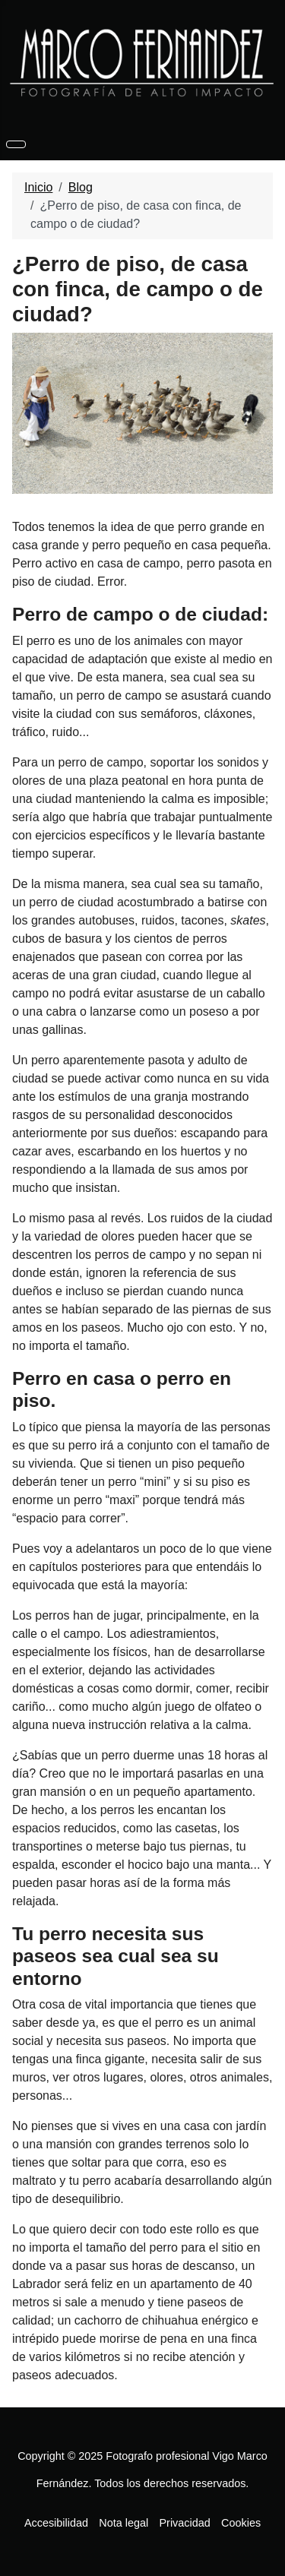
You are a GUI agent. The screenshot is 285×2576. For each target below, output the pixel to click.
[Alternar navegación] (16, 144)
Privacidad (185, 2523)
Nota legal (123, 2523)
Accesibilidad (56, 2523)
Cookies (241, 2523)
